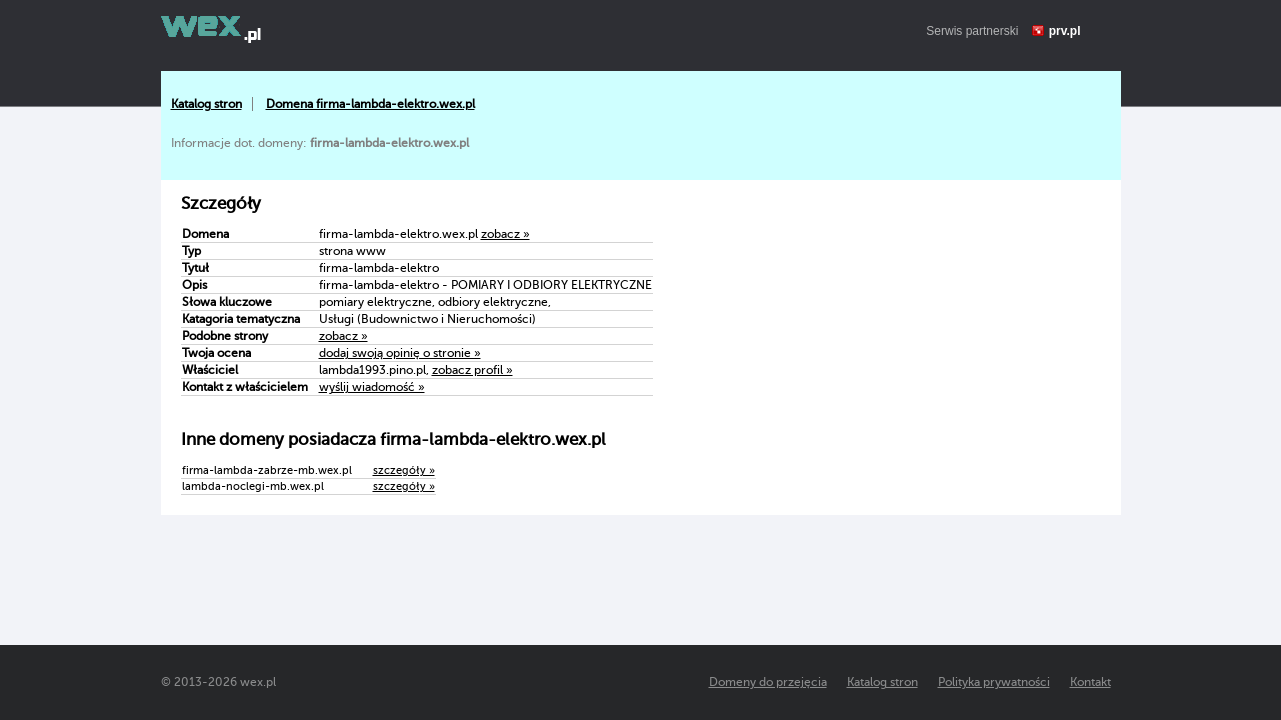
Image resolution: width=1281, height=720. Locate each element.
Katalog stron (206, 104)
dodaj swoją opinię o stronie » (400, 353)
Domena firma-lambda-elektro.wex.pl (370, 104)
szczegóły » (404, 470)
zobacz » (505, 234)
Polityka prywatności (994, 682)
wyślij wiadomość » (372, 387)
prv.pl (1065, 31)
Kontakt (1090, 682)
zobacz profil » (472, 370)
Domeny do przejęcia (768, 682)
